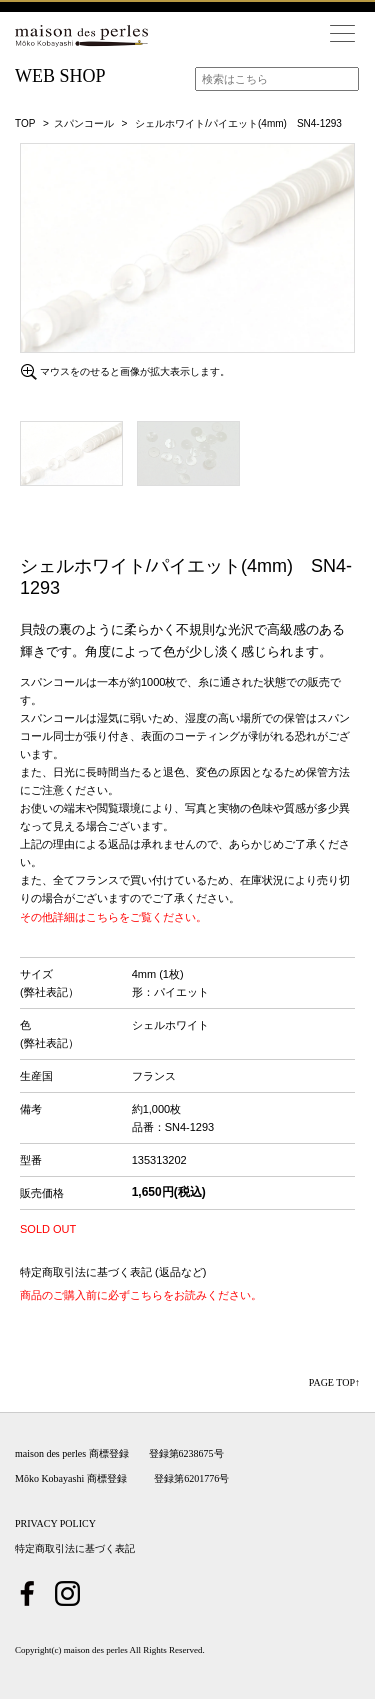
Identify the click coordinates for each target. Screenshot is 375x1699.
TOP (25, 123)
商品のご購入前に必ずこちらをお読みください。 (141, 1295)
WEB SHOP (60, 76)
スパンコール (84, 123)
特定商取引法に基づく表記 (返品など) (113, 1272)
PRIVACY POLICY (55, 1523)
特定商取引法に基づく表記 (75, 1548)
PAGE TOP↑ (334, 1382)
